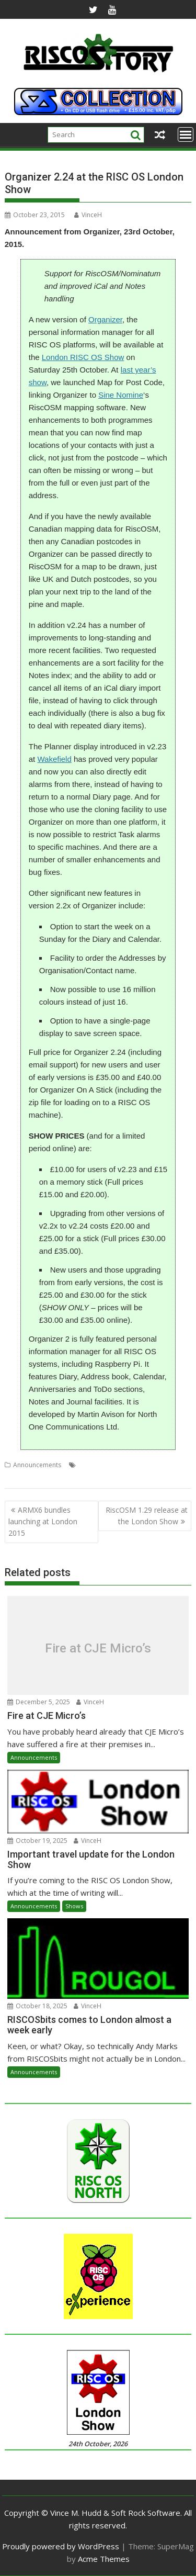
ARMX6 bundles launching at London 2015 (42, 1521)
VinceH (88, 214)
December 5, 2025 (38, 1701)
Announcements (37, 1464)
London (89, 1464)
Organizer (105, 319)
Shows (74, 1906)
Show (101, 1477)
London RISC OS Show (83, 357)
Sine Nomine (120, 394)
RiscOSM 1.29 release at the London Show (147, 1515)
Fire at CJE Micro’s (98, 1648)
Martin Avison (126, 1464)
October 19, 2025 (37, 1840)
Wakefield (54, 759)
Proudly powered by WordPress (60, 2546)
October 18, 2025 (37, 2005)
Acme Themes (104, 2558)
